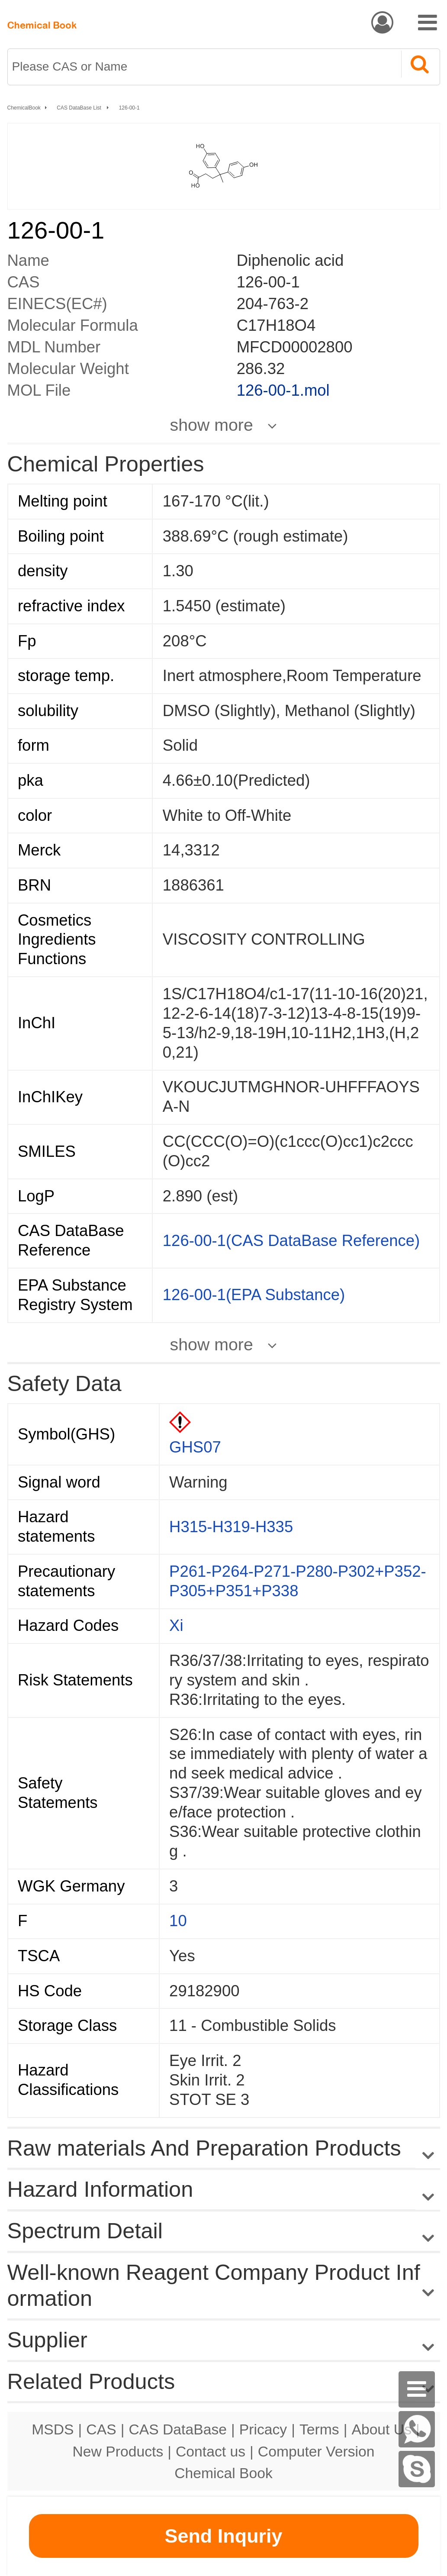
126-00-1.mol (283, 390)
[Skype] (417, 2469)
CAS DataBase (178, 2429)
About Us (381, 2429)
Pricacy (263, 2429)
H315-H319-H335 (231, 1527)
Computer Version (316, 2451)
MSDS (53, 2429)
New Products (118, 2451)
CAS (101, 2429)
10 (178, 1921)
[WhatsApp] (417, 2429)
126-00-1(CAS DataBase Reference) (291, 1240)
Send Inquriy (223, 2536)
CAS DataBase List (80, 108)
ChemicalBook (24, 108)
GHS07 (195, 1447)
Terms (319, 2429)
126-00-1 (129, 108)
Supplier (47, 2339)
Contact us (210, 2451)
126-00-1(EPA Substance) (254, 1295)
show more (211, 425)
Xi (176, 1625)
